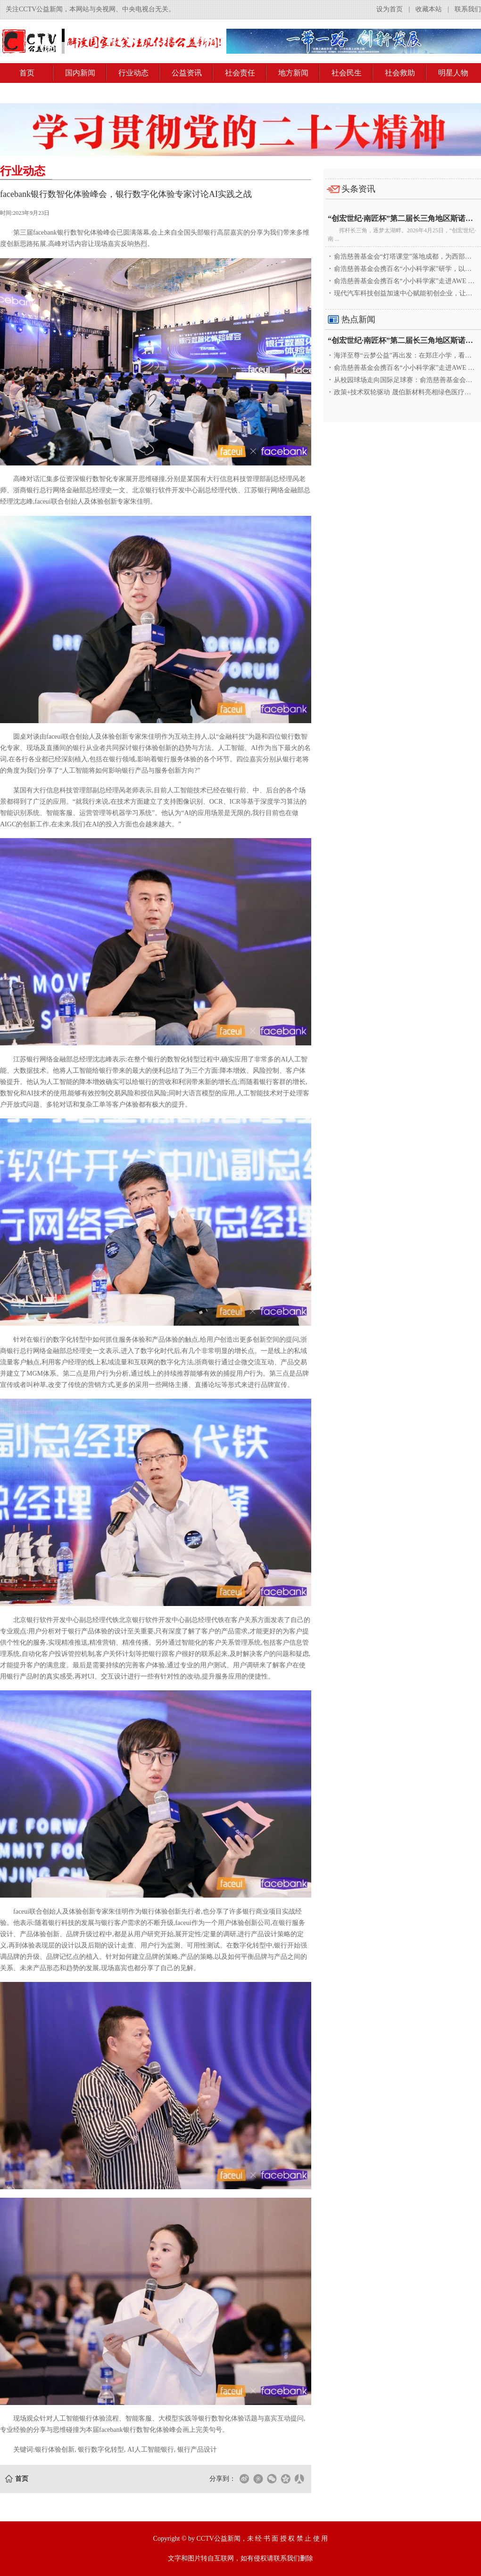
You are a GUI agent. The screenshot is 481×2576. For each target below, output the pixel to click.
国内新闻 (80, 73)
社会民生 (347, 73)
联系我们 (468, 9)
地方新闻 (293, 73)
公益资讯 (187, 73)
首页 (26, 73)
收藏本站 (428, 9)
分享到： (222, 2478)
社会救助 (400, 73)
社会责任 (240, 73)
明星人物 (453, 73)
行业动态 (133, 73)
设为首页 (389, 9)
